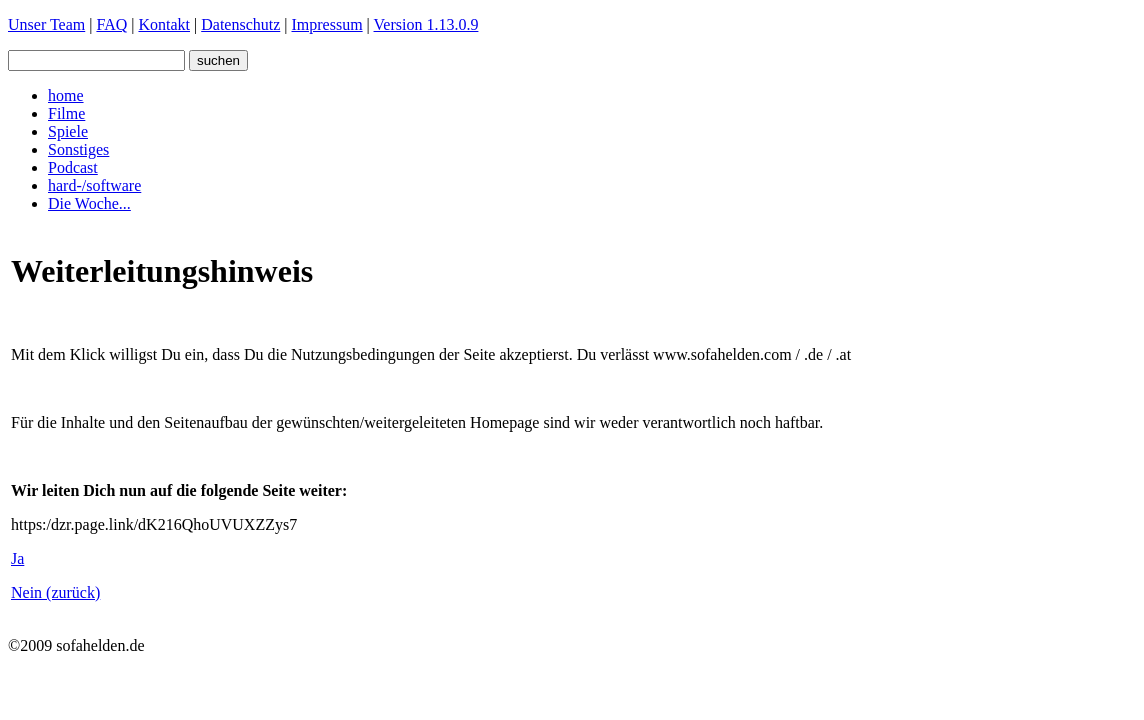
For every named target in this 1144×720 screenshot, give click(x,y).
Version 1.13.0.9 (426, 24)
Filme (66, 113)
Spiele (68, 131)
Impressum (327, 24)
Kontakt (164, 24)
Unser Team (46, 24)
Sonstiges (78, 149)
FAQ (111, 24)
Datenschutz (240, 24)
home (66, 95)
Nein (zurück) (55, 592)
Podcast (73, 167)
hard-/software (94, 185)
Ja (17, 558)
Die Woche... (89, 203)
